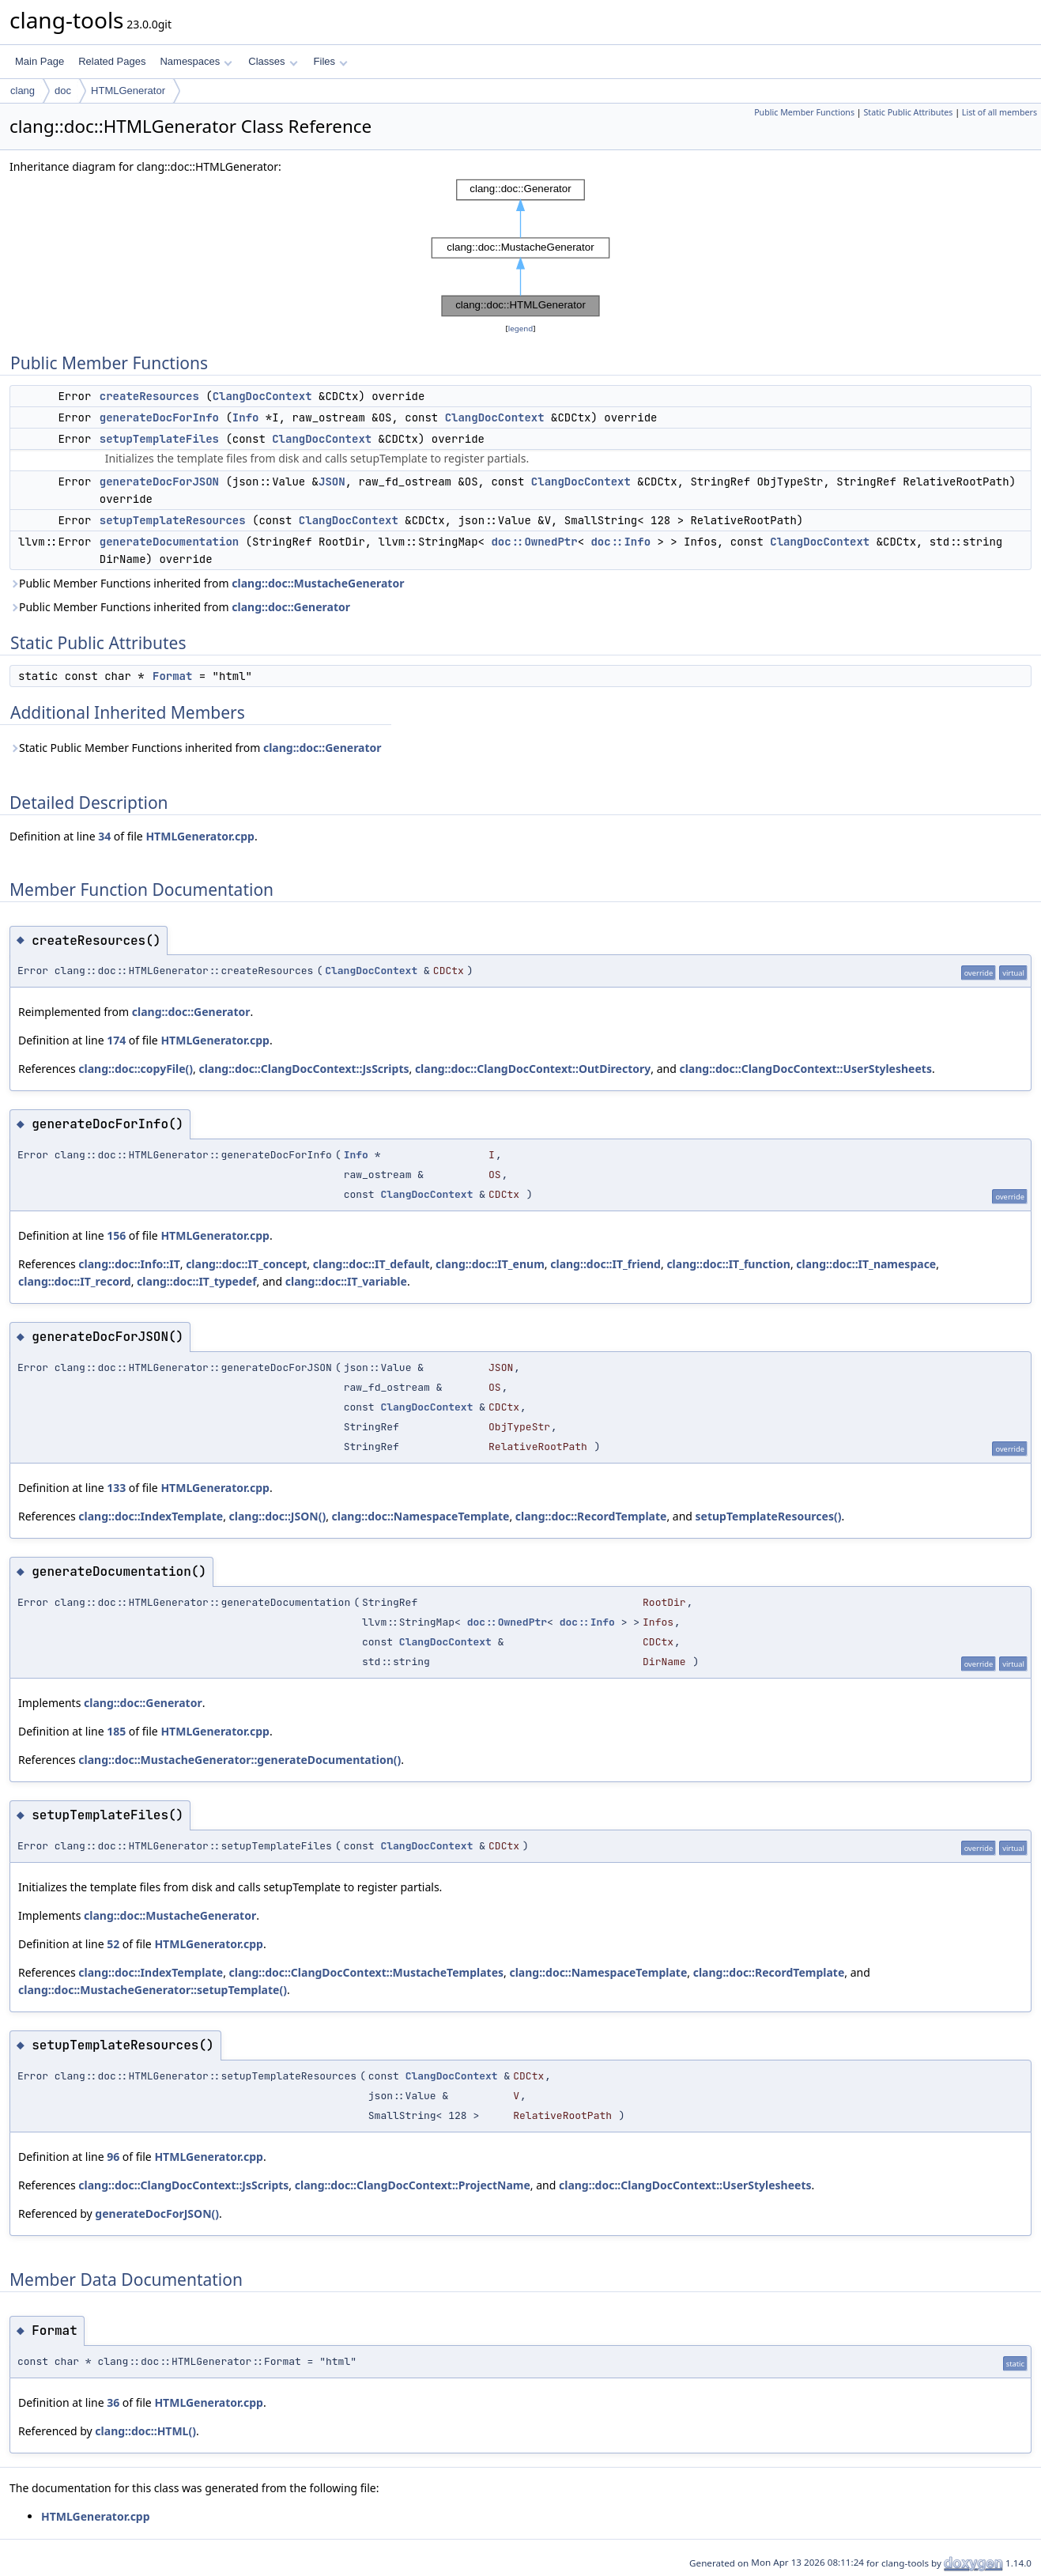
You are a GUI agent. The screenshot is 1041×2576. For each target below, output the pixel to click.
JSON (332, 481)
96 (113, 2156)
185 (116, 1731)
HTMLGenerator (128, 90)
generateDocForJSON (159, 481)
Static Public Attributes (907, 112)
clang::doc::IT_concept (246, 1263)
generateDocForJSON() (157, 2213)
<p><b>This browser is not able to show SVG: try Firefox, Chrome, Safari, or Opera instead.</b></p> (520, 248)
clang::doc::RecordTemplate (591, 1516)
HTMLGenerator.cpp (200, 836)
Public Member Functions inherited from (206, 583)
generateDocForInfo (159, 417)
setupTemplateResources (173, 520)
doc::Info (620, 541)
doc (63, 90)
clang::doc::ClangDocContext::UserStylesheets (805, 1068)
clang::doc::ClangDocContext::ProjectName (412, 2185)
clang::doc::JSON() (277, 1516)
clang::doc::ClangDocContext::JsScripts (303, 1068)
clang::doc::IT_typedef (196, 1281)
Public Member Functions (804, 112)
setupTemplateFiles (159, 439)
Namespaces (196, 61)
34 (104, 836)
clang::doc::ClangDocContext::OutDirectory (533, 1068)
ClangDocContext (262, 396)
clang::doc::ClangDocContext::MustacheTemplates (366, 1972)
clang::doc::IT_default (371, 1263)
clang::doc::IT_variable (346, 1281)
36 (113, 2402)
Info (245, 417)
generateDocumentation (169, 541)
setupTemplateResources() (769, 1516)
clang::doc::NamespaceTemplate (421, 1516)
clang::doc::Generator (291, 606)
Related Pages (111, 61)
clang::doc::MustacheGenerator (318, 583)
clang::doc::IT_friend (605, 1263)
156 (116, 1235)
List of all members (999, 112)
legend (521, 328)
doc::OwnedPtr (534, 541)
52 (113, 1943)
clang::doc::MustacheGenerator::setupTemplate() (152, 1989)
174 (116, 1040)
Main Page (39, 61)
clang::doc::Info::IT (128, 1263)
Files (331, 61)
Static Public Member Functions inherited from (195, 747)
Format (172, 676)
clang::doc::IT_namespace (866, 1263)
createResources (149, 396)
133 (116, 1487)
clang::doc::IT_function (728, 1263)
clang (22, 90)
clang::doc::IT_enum (490, 1263)
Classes (272, 61)
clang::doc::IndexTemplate (150, 1516)
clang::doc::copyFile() (135, 1068)
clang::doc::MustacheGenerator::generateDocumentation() (239, 1759)
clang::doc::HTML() (145, 2430)
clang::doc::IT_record (74, 1281)
